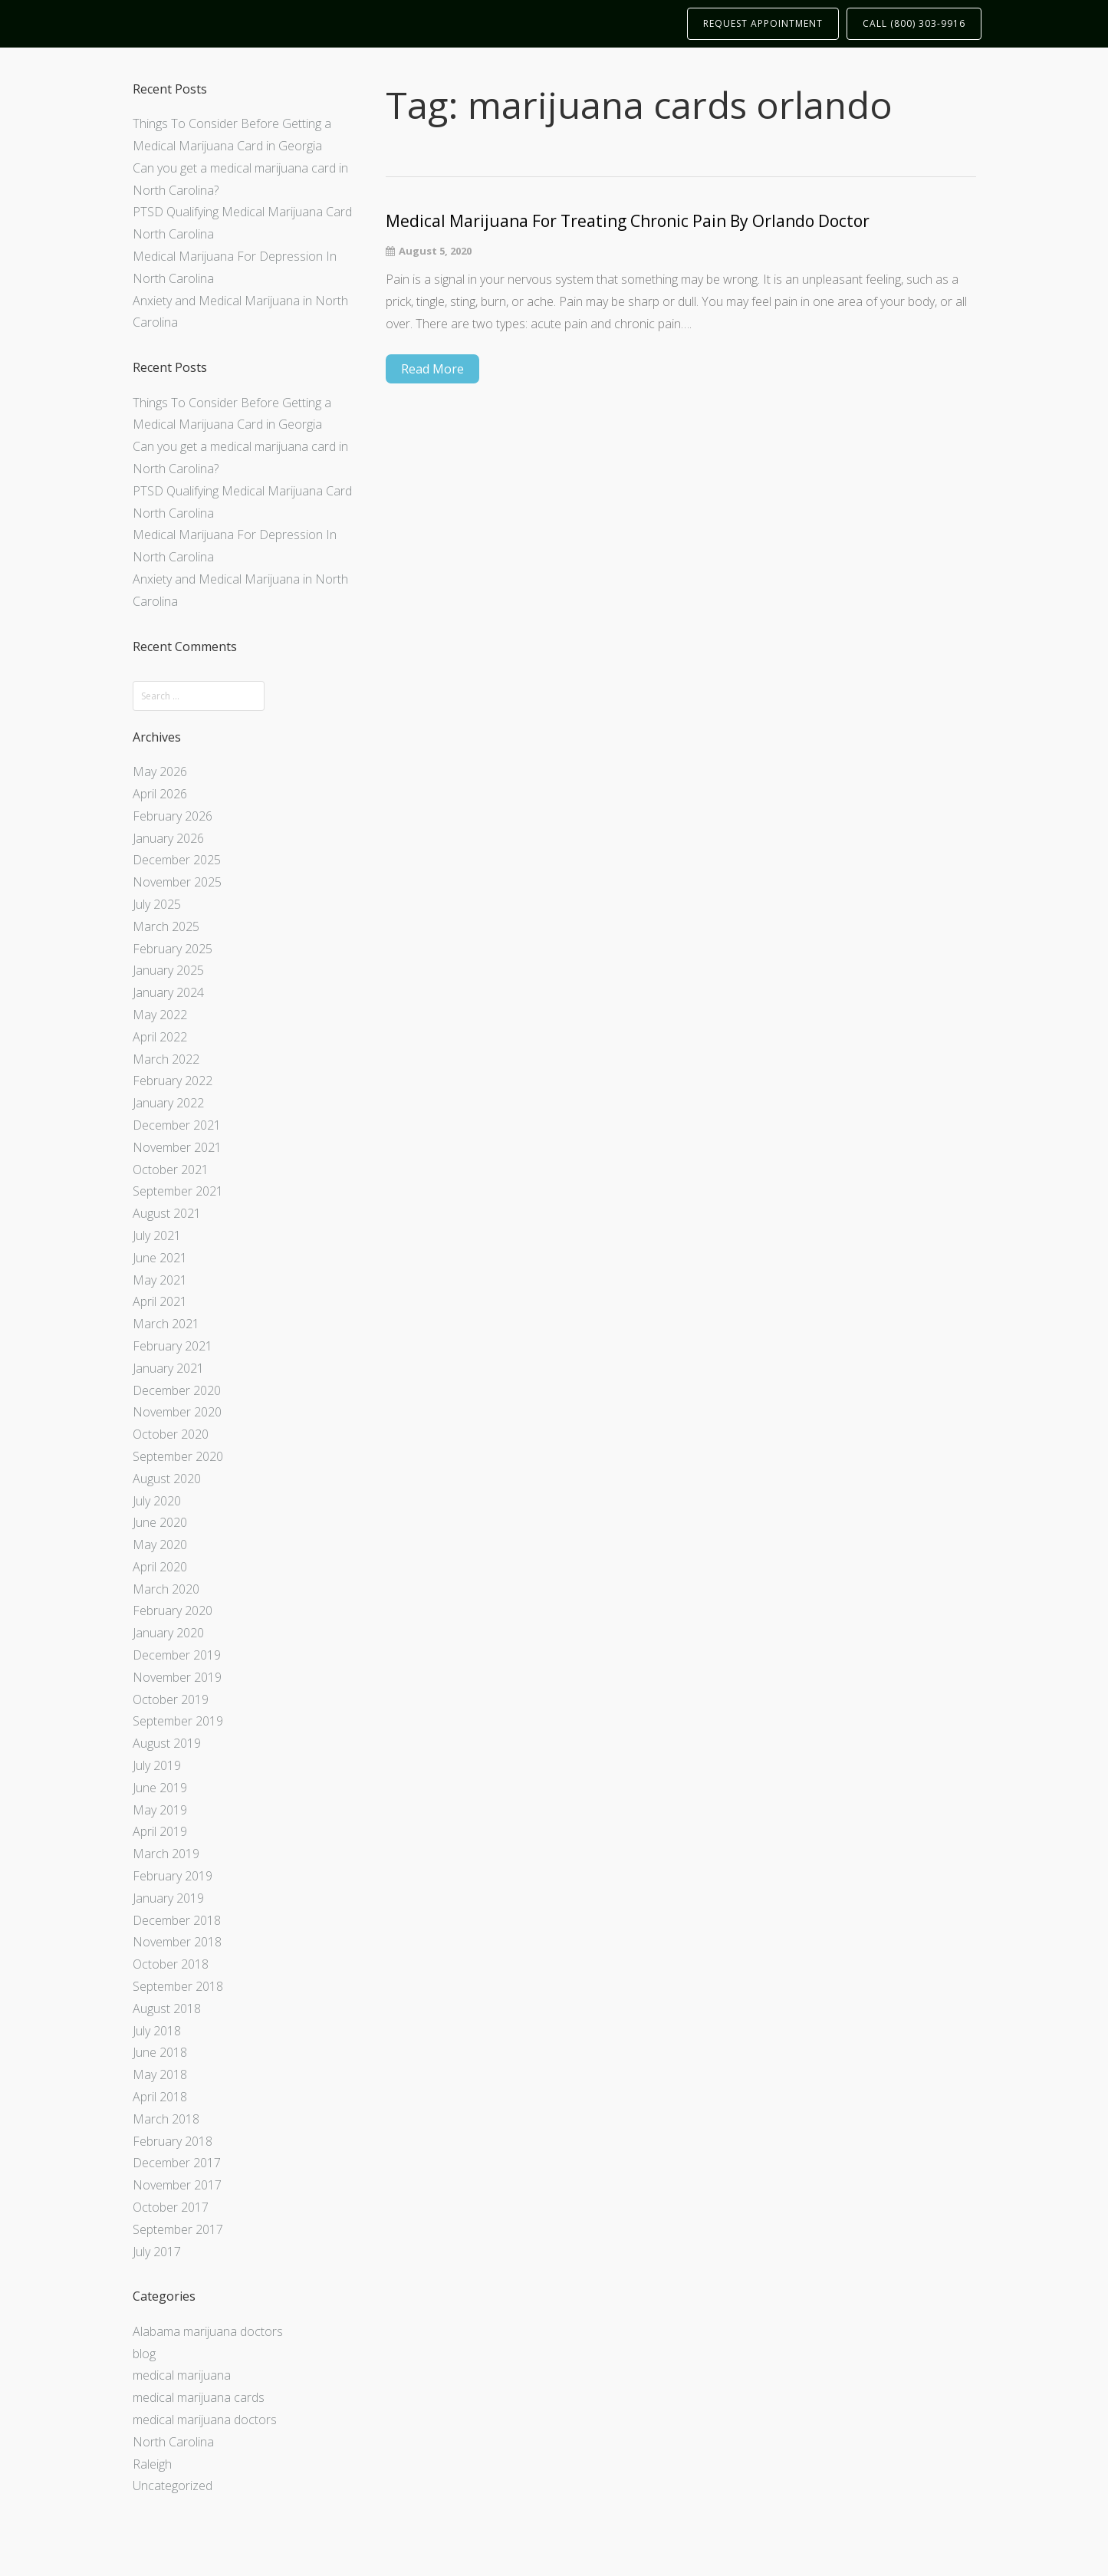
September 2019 (178, 1720)
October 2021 (171, 1169)
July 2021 (157, 1235)
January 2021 (168, 1368)
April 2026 (160, 793)
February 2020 (172, 1610)
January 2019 (168, 1898)
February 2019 (172, 1875)
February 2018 (172, 2141)
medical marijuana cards (199, 2397)
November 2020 (177, 1411)
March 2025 (166, 926)
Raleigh (152, 2464)
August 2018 (167, 2008)
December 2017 (177, 2162)
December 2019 (177, 1655)
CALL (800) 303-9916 (914, 23)
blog (144, 2353)
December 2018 (177, 1920)
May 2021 (160, 1280)
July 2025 (157, 904)
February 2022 (172, 1080)
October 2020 (171, 1434)
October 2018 (171, 1964)
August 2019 (167, 1743)
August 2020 (167, 1478)
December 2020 (177, 1390)
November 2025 (177, 881)
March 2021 (166, 1323)
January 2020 (168, 1632)
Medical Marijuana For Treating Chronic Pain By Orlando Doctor (628, 221)
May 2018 (160, 2074)
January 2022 (168, 1102)
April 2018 (160, 2096)
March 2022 (166, 1059)
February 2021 (172, 1345)
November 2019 (177, 1677)
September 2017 (178, 2229)
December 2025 (177, 859)
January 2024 (168, 992)
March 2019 (166, 1853)
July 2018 (157, 2030)
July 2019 (157, 1765)
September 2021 (178, 1191)
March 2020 (166, 1589)
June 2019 (160, 1787)
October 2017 (171, 2207)
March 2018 (166, 2118)
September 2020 (178, 1456)
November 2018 (177, 1941)
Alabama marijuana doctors (208, 2331)
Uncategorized (172, 2485)
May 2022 (160, 1014)
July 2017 (157, 2251)
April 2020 (160, 1566)
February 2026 (172, 816)
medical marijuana (182, 2375)
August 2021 (167, 1213)
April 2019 (160, 1831)
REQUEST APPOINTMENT (763, 23)
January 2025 (168, 970)
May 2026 (160, 771)
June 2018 (160, 2052)
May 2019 (160, 1809)
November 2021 (177, 1147)
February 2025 (172, 948)
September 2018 (178, 1986)
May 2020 (160, 1544)
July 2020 (157, 1500)
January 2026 (168, 838)
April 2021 (160, 1301)
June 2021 (160, 1257)
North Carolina (173, 2441)
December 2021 (177, 1125)
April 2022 (160, 1036)
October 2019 (171, 1699)
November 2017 (177, 2184)
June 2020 (160, 1522)
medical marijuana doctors (205, 2419)
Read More (432, 368)
